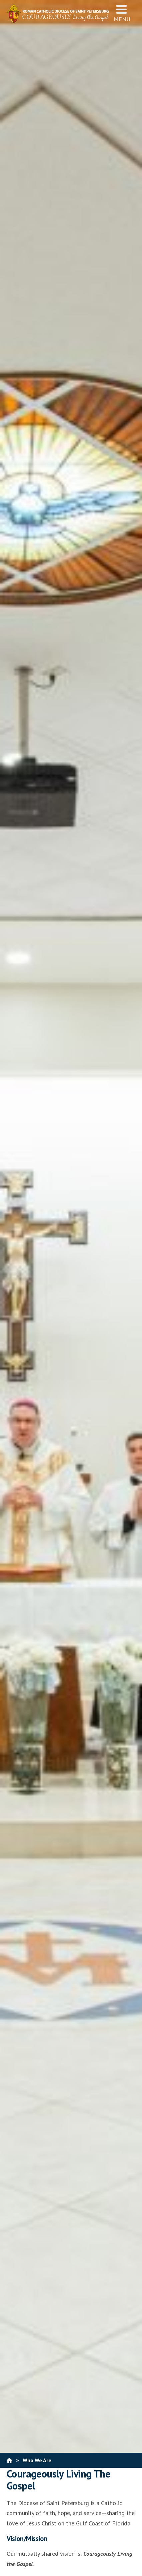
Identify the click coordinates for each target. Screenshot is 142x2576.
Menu (122, 13)
